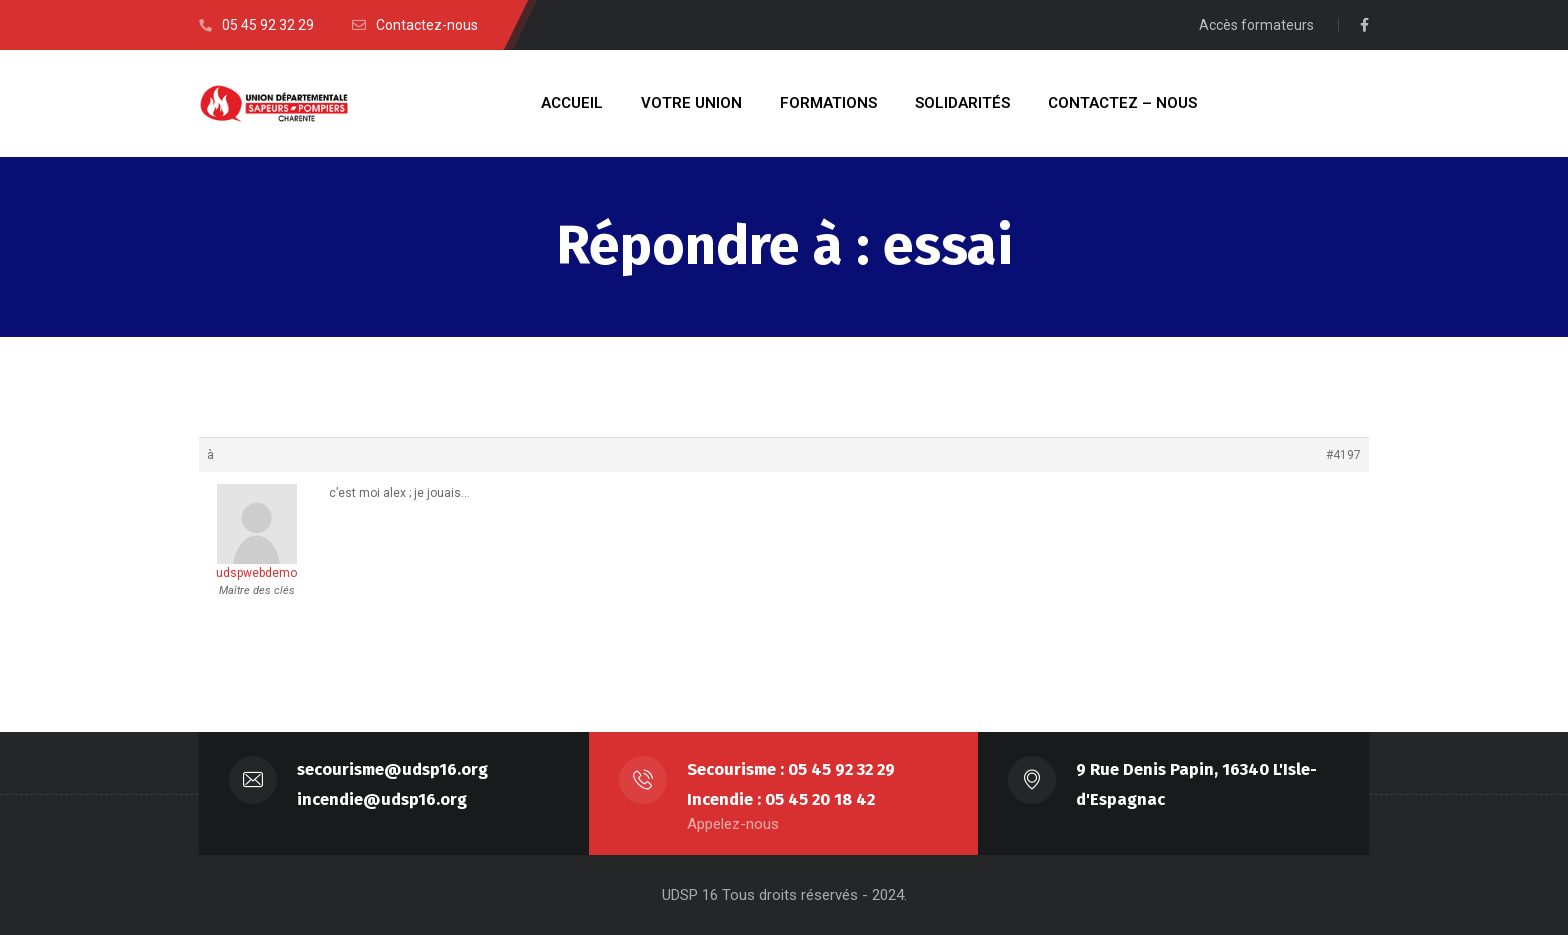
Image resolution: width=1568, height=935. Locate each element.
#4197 (1343, 455)
